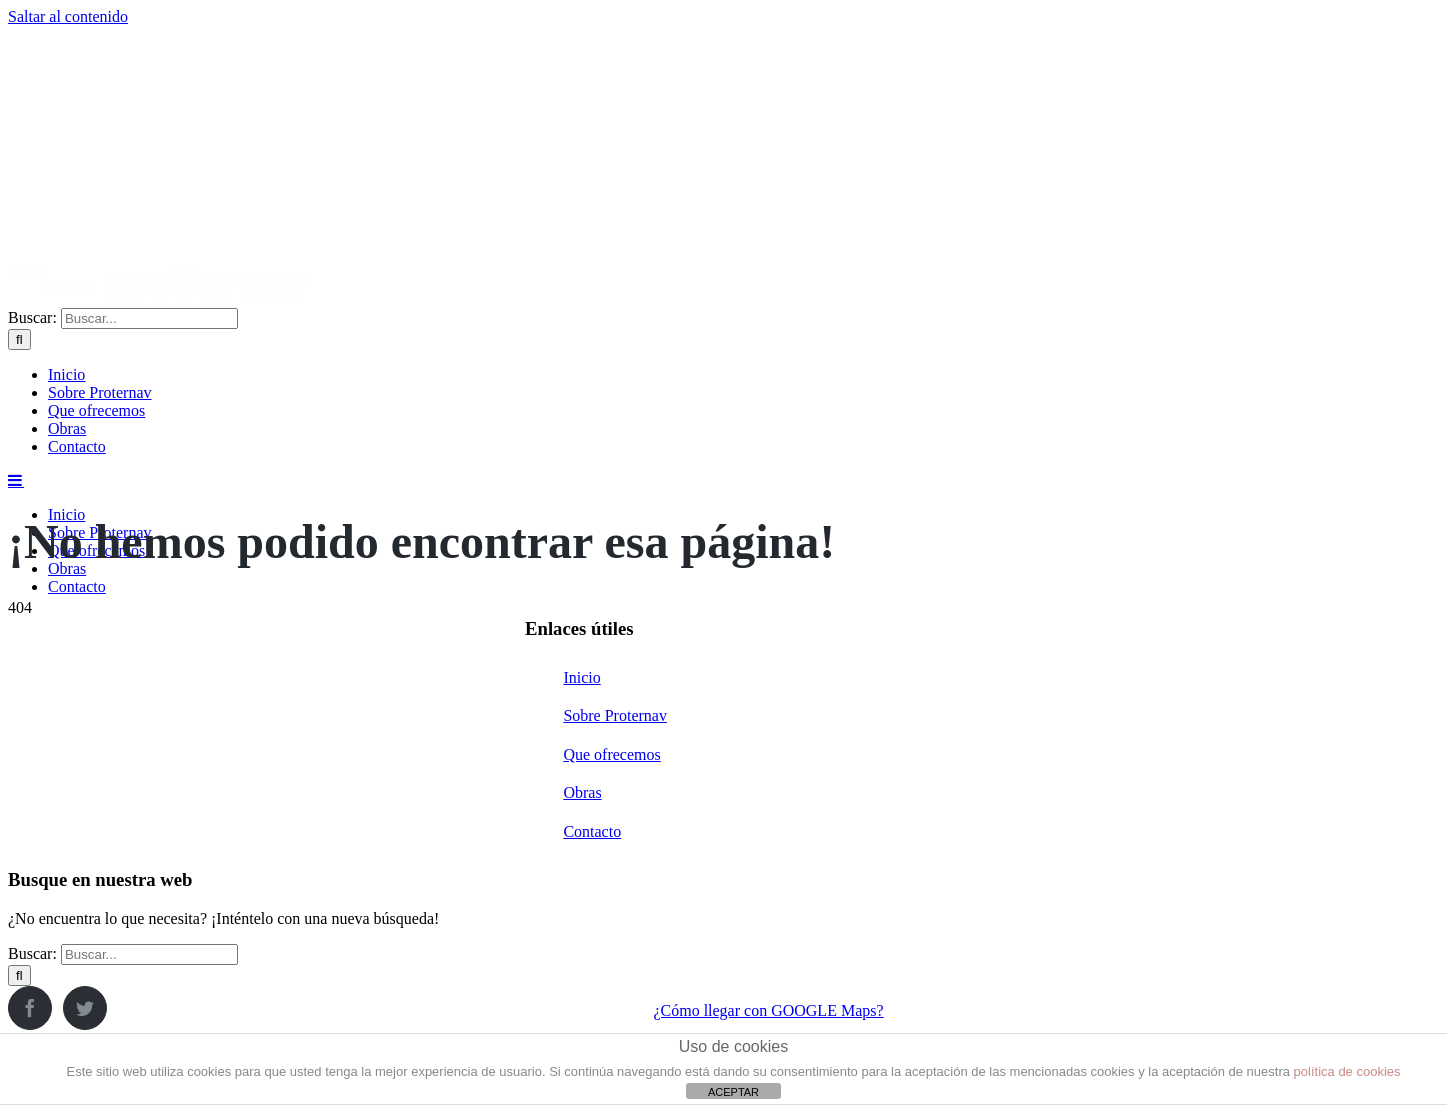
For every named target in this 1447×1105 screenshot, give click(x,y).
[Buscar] (19, 339)
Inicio (581, 677)
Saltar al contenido (68, 16)
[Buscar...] (149, 318)
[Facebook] (30, 1008)
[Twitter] (85, 1008)
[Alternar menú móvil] (16, 480)
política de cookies (1347, 1071)
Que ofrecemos (611, 754)
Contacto (592, 831)
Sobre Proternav (615, 715)
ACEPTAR (733, 1092)
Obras (582, 792)
